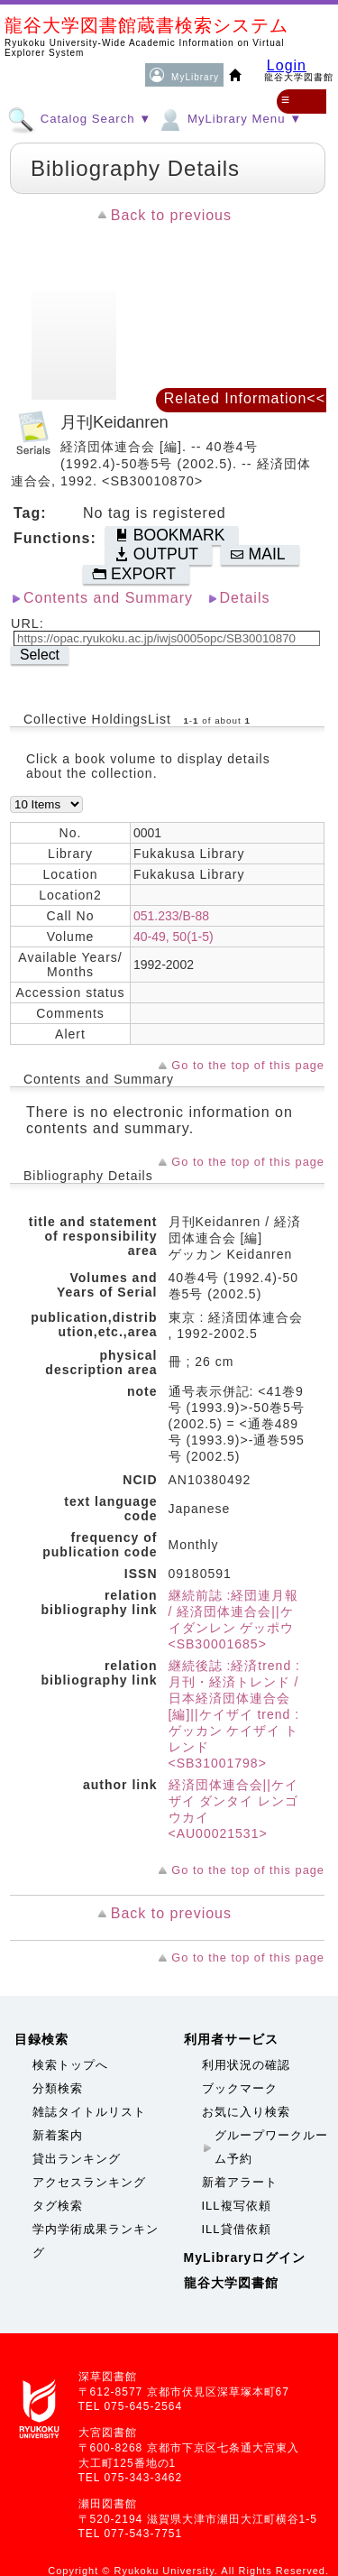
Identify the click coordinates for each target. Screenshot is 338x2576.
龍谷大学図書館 (231, 2283)
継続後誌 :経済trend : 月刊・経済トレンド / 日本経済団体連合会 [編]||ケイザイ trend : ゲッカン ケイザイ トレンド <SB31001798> (234, 1714)
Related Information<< (244, 398)
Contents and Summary (108, 597)
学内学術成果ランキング (95, 2240)
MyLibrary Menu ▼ (229, 118)
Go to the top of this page (247, 1065)
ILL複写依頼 (236, 2205)
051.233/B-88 (171, 916)
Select (39, 654)
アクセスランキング (89, 2182)
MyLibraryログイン (245, 2257)
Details (245, 597)
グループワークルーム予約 (271, 2146)
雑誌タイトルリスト (89, 2112)
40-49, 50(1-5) (173, 936)
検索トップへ (70, 2065)
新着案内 (57, 2135)
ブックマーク (240, 2088)
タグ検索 (57, 2205)
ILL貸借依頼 (236, 2229)
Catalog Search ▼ (79, 118)
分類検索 (57, 2088)
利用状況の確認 (246, 2065)
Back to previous (171, 215)
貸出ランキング (76, 2158)
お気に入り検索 (246, 2112)
